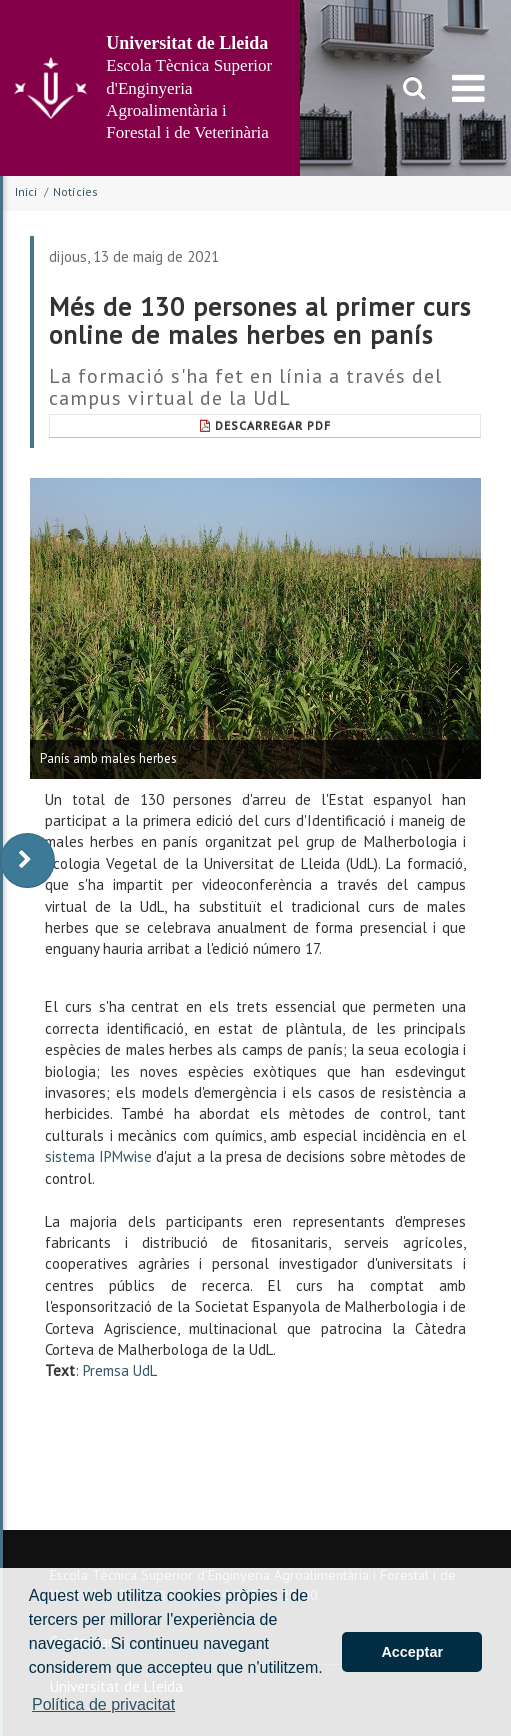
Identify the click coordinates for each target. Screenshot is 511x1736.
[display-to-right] (27, 860)
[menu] (468, 88)
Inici (26, 191)
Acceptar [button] (412, 1652)
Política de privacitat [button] (103, 1704)
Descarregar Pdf (265, 425)
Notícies (75, 191)
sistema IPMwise (98, 1156)
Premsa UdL (120, 1370)
